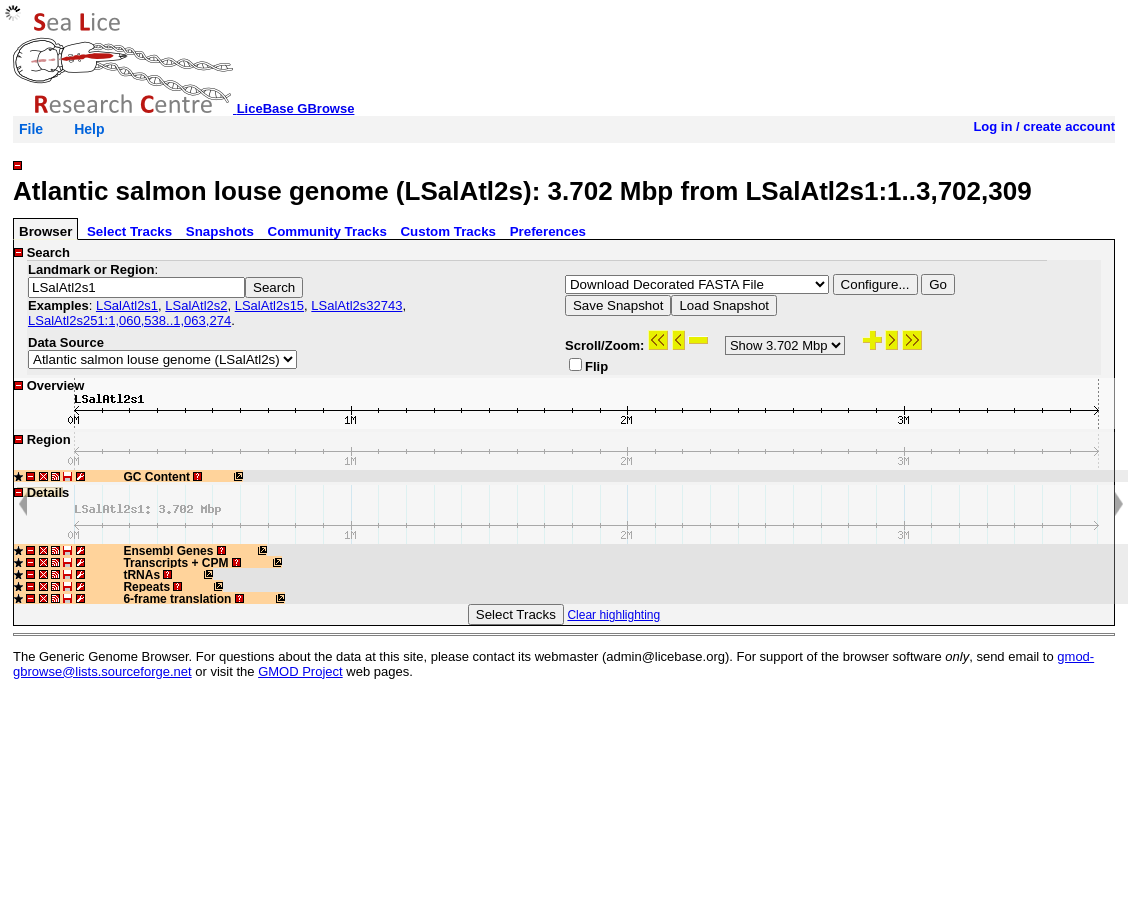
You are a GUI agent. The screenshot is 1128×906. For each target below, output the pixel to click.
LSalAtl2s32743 (356, 305)
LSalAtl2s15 (269, 305)
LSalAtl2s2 (196, 305)
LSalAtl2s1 (127, 305)
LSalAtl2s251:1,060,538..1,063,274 (129, 320)
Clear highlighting (613, 615)
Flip (588, 366)
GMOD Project (300, 671)
